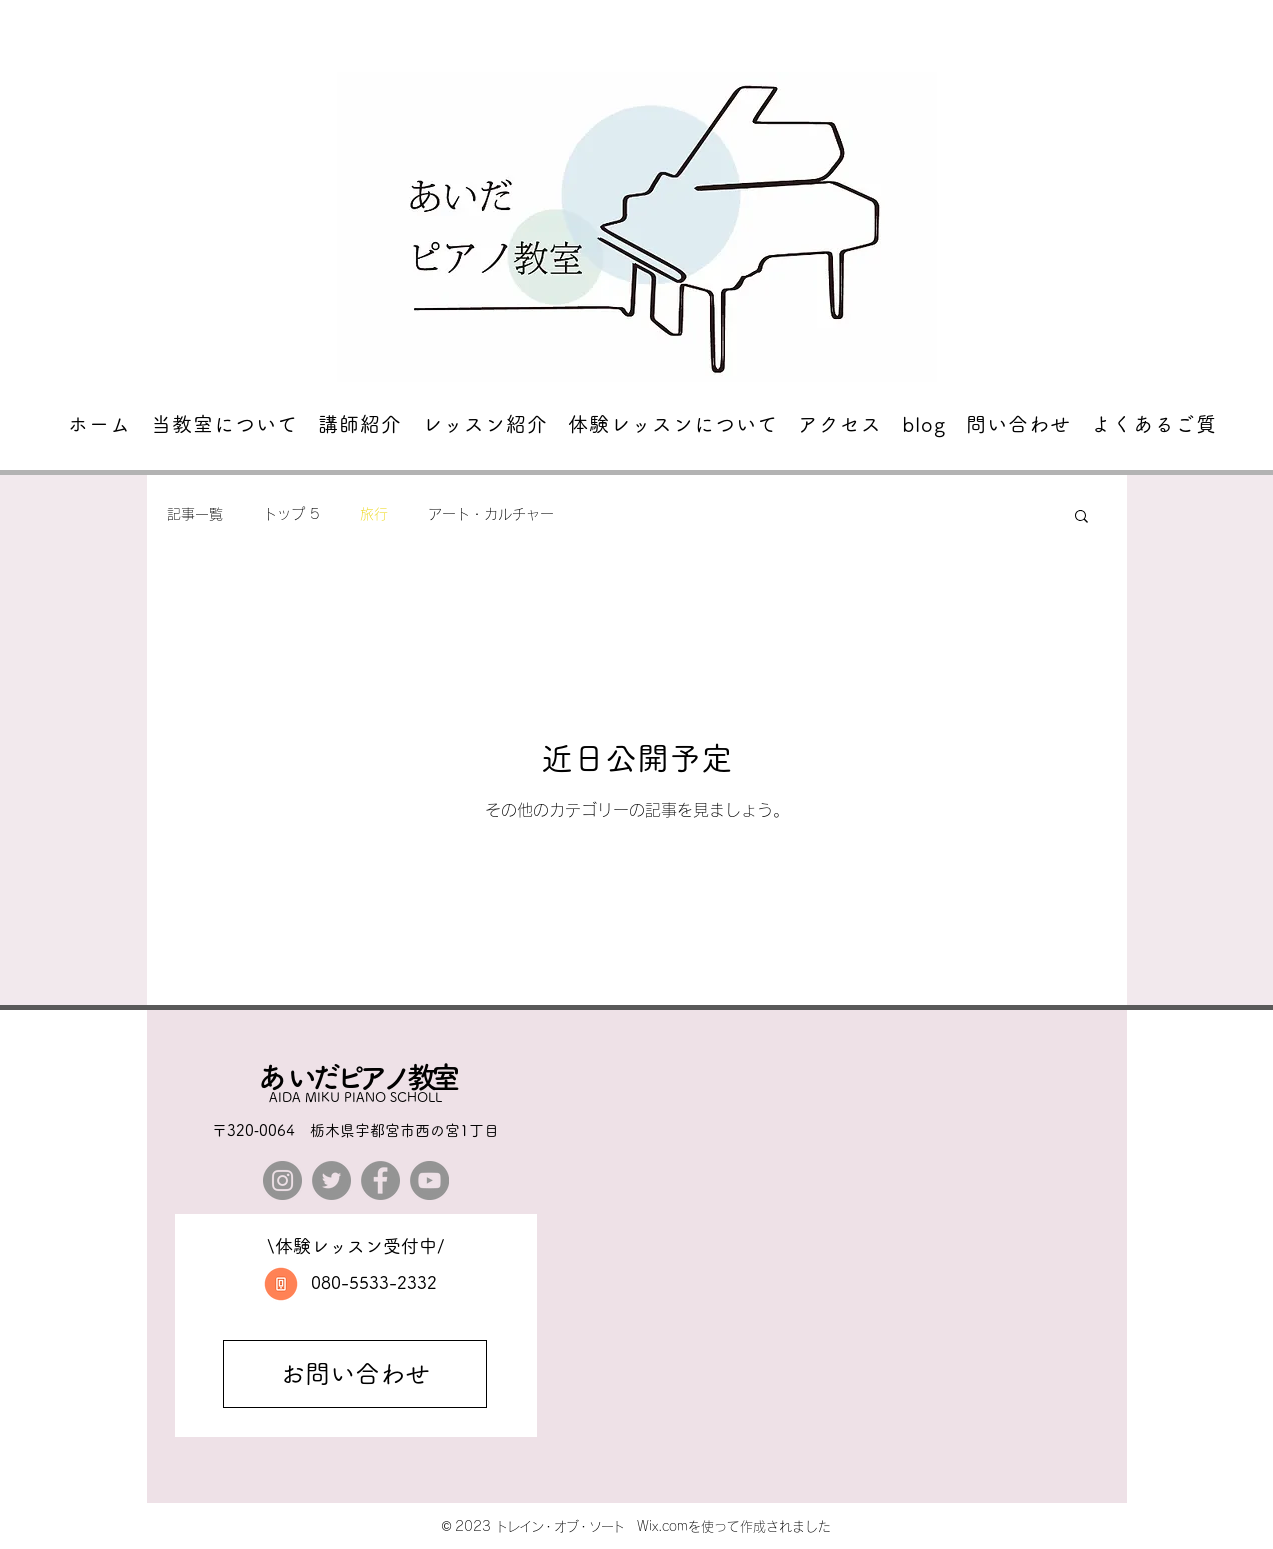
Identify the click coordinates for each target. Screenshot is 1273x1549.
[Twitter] (331, 1180)
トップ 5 (291, 514)
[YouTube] (429, 1180)
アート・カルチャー (491, 514)
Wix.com (662, 1526)
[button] (1081, 517)
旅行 (374, 514)
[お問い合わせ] (355, 1374)
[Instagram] (282, 1180)
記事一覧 (195, 514)
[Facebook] (380, 1180)
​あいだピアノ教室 (356, 1077)
